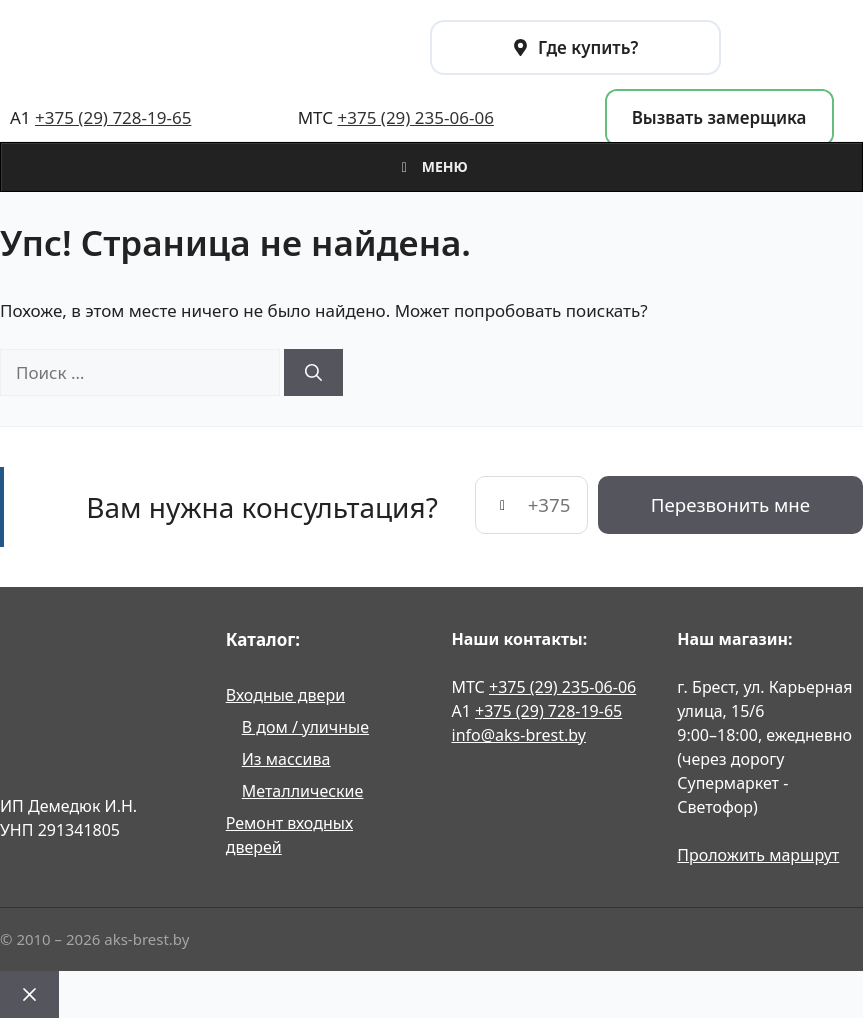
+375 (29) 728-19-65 (113, 117)
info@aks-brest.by (519, 735)
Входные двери (285, 695)
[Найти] (313, 373)
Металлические (303, 791)
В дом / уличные (305, 727)
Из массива (286, 759)
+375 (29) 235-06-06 (415, 117)
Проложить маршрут (758, 855)
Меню (431, 166)
